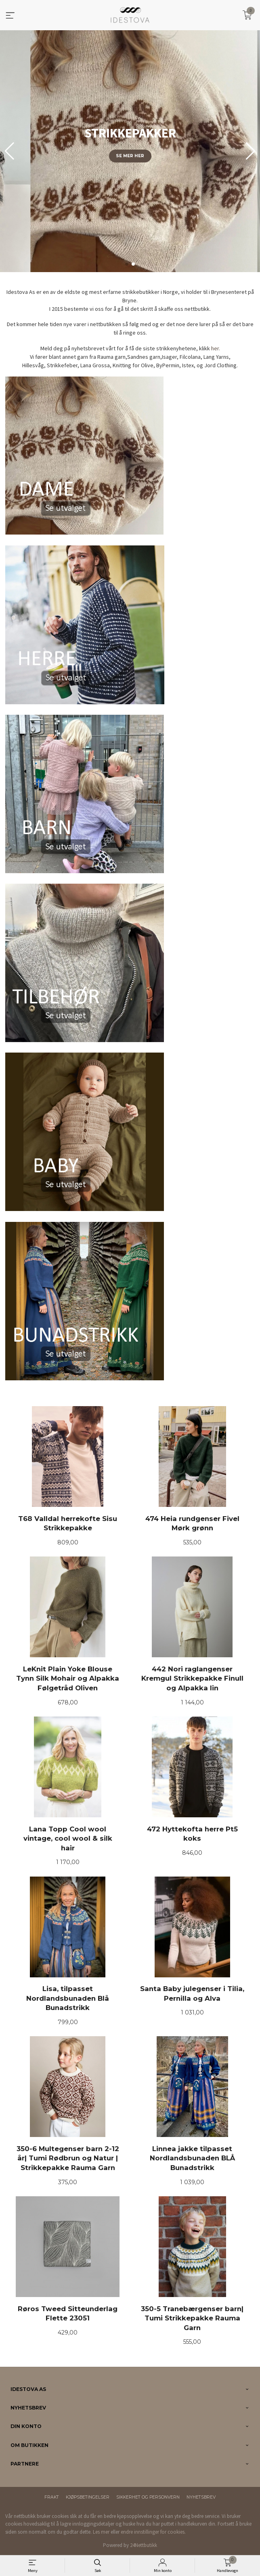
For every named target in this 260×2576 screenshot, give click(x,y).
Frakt (51, 2497)
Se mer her (130, 155)
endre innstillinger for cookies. (153, 2531)
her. (215, 348)
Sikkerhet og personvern (148, 2497)
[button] (250, 151)
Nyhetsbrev (201, 2497)
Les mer (101, 2531)
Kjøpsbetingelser (87, 2497)
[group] (130, 151)
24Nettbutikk (143, 2545)
